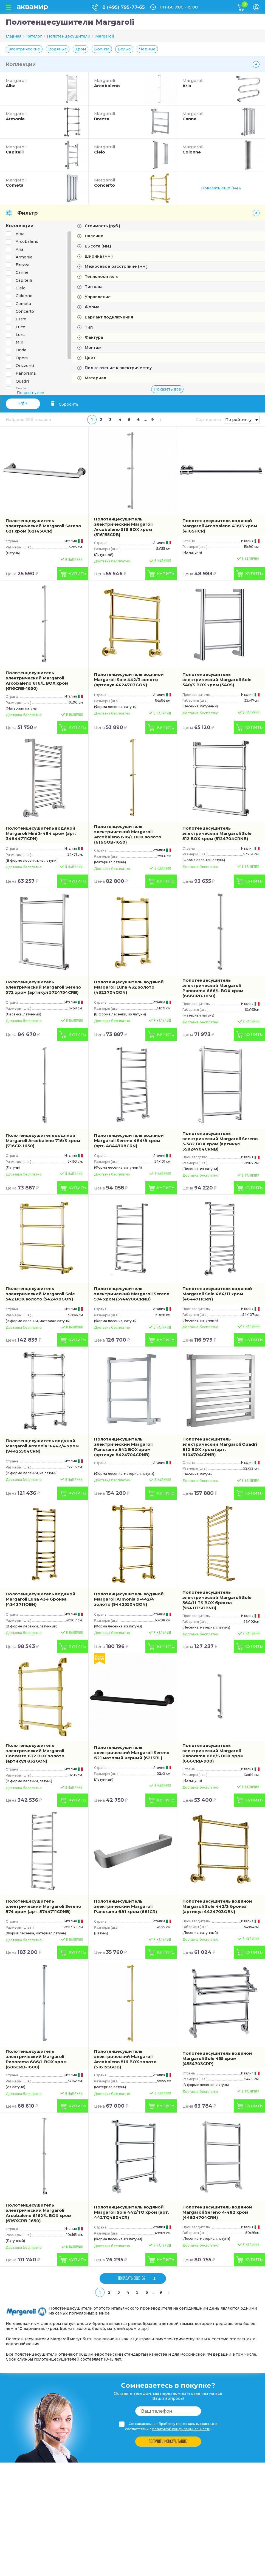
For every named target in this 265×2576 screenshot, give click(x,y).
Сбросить (64, 404)
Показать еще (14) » (221, 188)
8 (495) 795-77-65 (123, 7)
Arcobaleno (117, 83)
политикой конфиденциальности (181, 2429)
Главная (13, 36)
